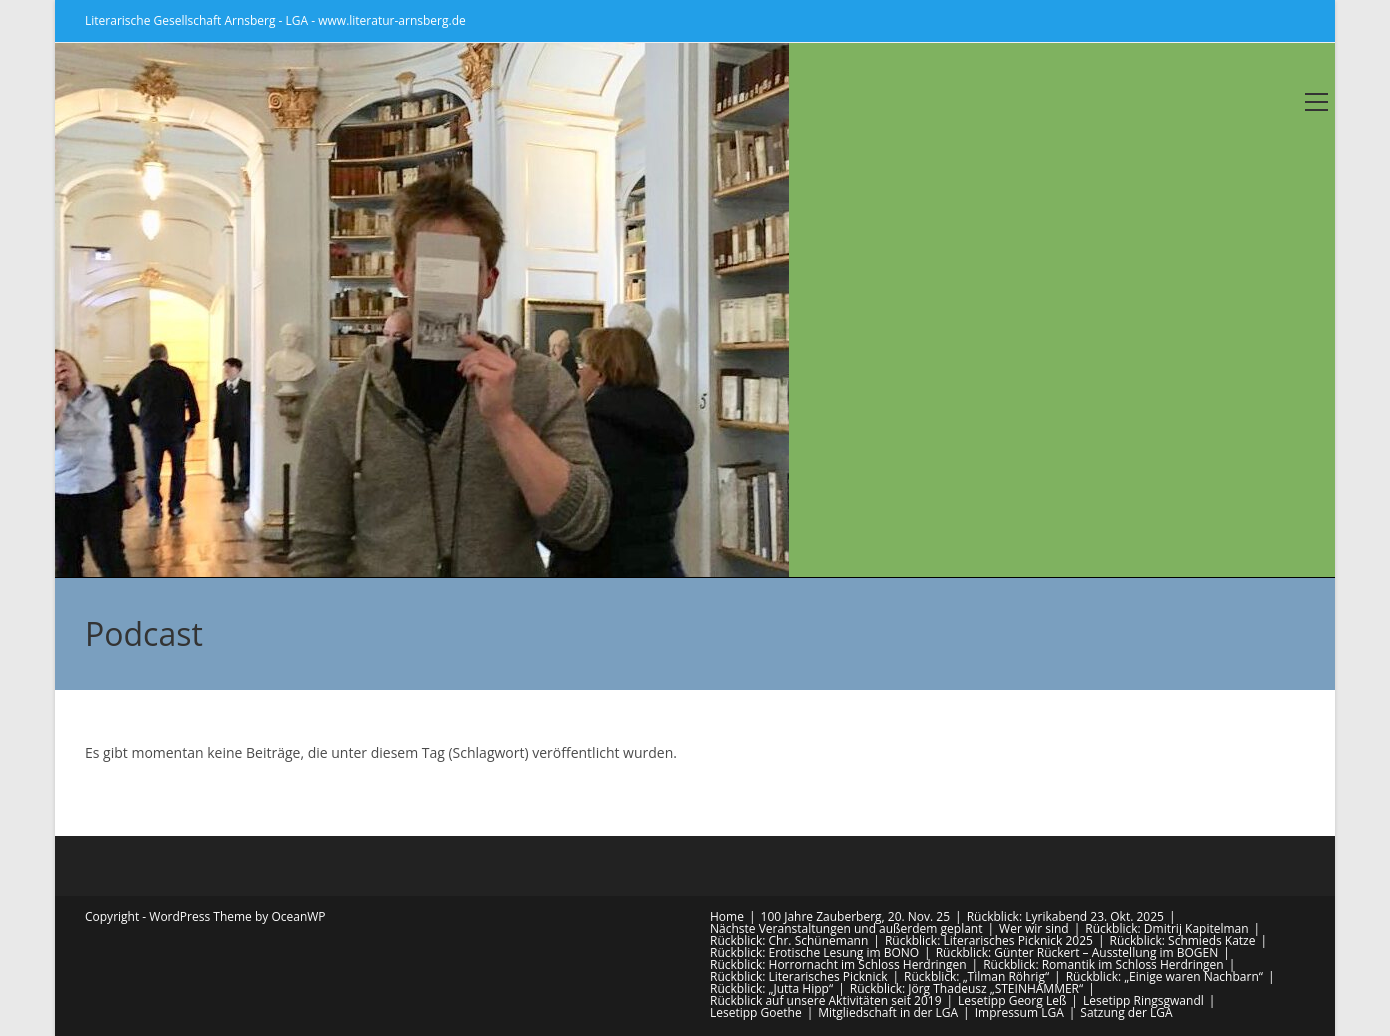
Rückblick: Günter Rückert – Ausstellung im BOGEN (1077, 952)
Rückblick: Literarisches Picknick (799, 976)
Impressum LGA (1019, 1012)
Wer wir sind (1034, 928)
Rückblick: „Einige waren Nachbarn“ (1164, 976)
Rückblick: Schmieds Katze (1183, 940)
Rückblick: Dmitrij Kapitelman (1166, 928)
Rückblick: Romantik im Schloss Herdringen (1103, 964)
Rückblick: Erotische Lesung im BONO (814, 952)
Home (727, 916)
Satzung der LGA (1126, 1012)
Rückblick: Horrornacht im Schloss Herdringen (838, 964)
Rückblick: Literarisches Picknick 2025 (989, 940)
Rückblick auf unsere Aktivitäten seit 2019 (826, 1000)
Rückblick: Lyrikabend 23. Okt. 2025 (1065, 916)
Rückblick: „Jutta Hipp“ (771, 988)
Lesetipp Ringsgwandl (1143, 1000)
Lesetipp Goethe (756, 1012)
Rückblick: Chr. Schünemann (789, 940)
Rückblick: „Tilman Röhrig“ (976, 976)
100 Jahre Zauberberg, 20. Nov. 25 (856, 916)
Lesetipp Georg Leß (1012, 1000)
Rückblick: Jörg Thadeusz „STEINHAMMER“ (966, 988)
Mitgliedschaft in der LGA (888, 1012)
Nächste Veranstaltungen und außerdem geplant (846, 928)
